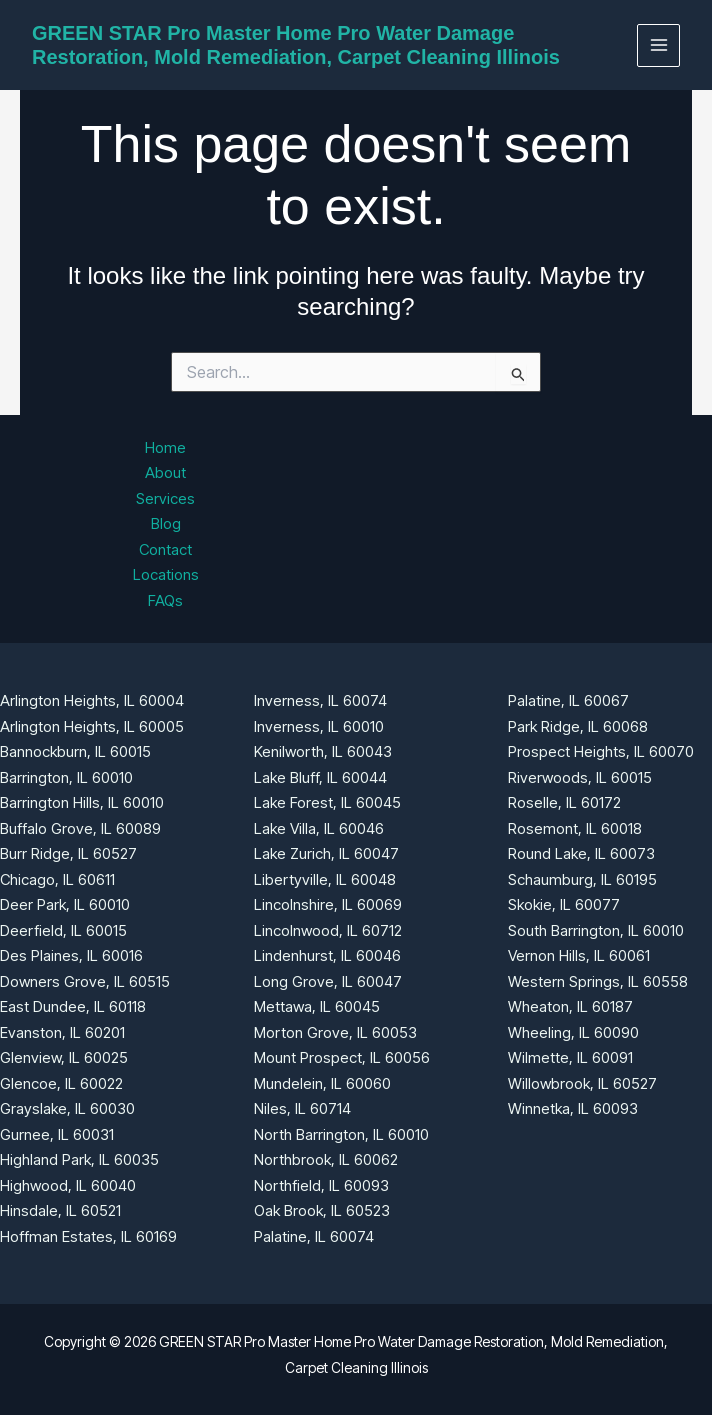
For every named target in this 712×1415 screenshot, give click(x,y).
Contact (165, 549)
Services (165, 498)
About (165, 472)
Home (165, 447)
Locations (166, 574)
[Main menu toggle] (658, 45)
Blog (166, 523)
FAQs (165, 600)
